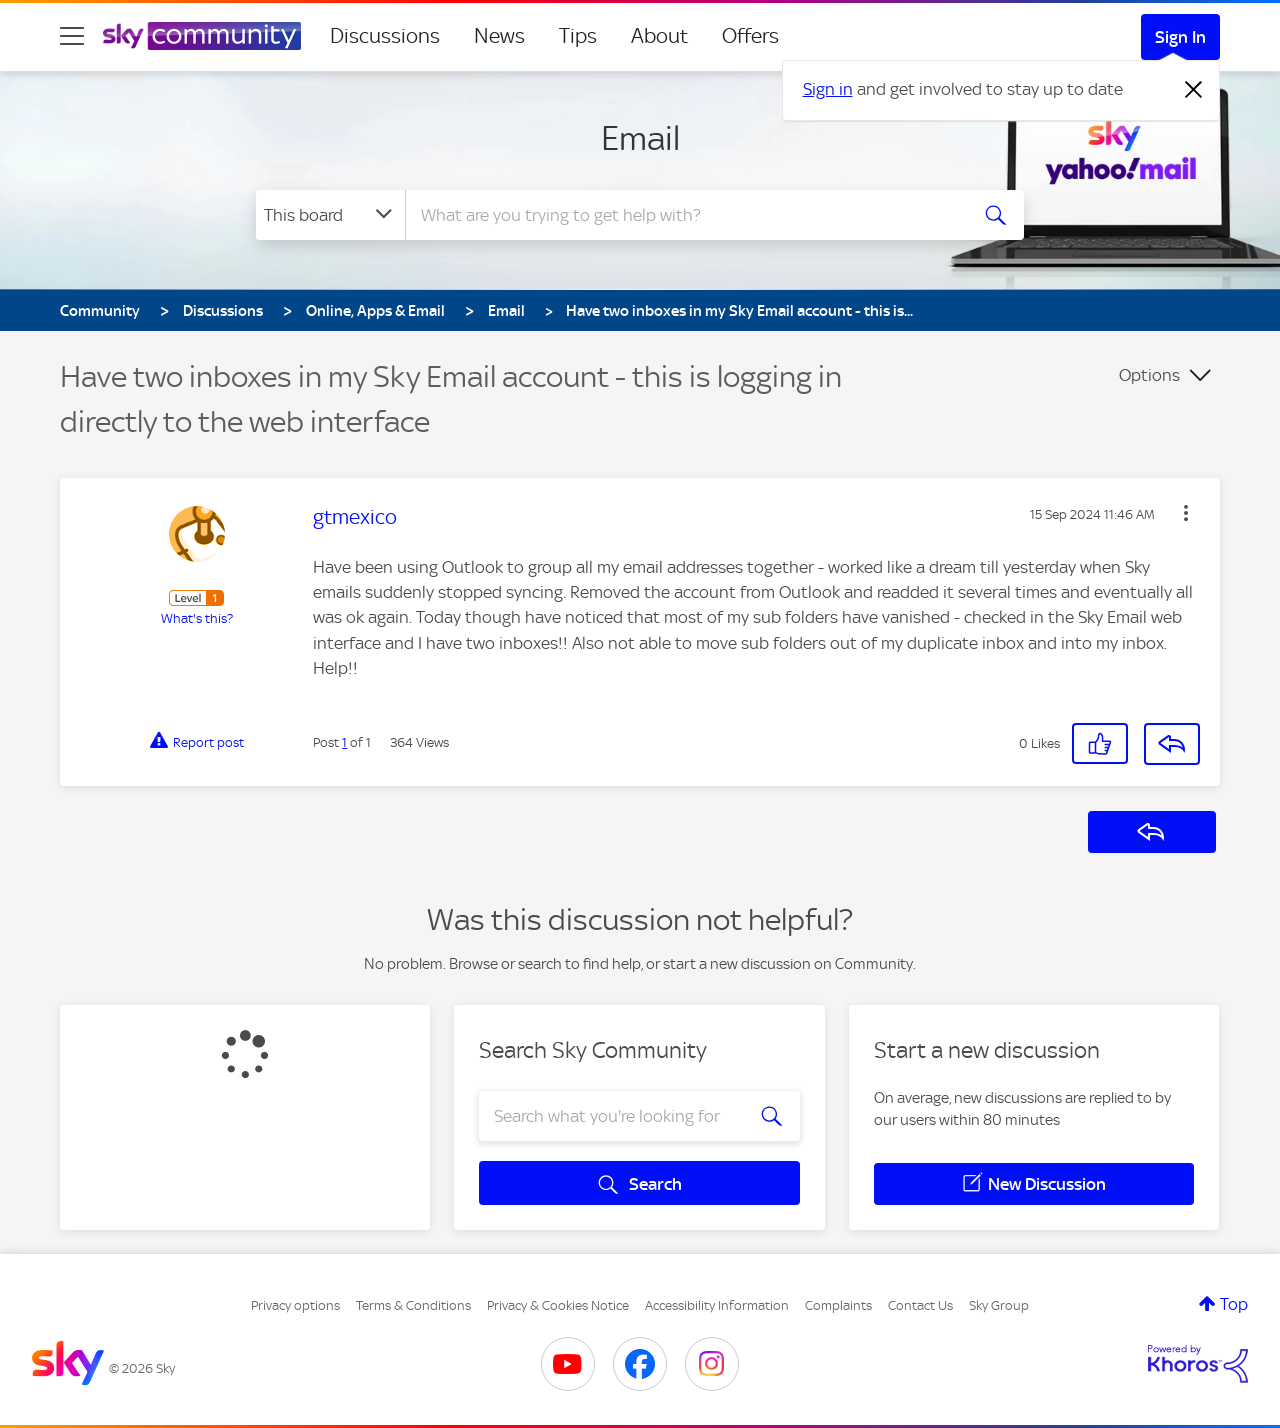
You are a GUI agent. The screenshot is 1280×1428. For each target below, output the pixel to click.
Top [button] (1234, 1304)
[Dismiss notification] (1194, 90)
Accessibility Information (717, 1305)
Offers (750, 36)
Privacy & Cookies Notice (558, 1305)
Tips (578, 36)
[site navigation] (72, 36)
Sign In (1180, 37)
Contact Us (920, 1305)
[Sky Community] (202, 36)
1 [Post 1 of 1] (344, 742)
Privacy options (295, 1305)
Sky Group (999, 1305)
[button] (1186, 513)
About (659, 36)
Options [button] (1149, 375)
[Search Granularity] (330, 215)
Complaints (838, 1305)
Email (640, 138)
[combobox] (684, 215)
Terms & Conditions (413, 1305)
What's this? (197, 618)
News (499, 36)
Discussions (385, 36)
